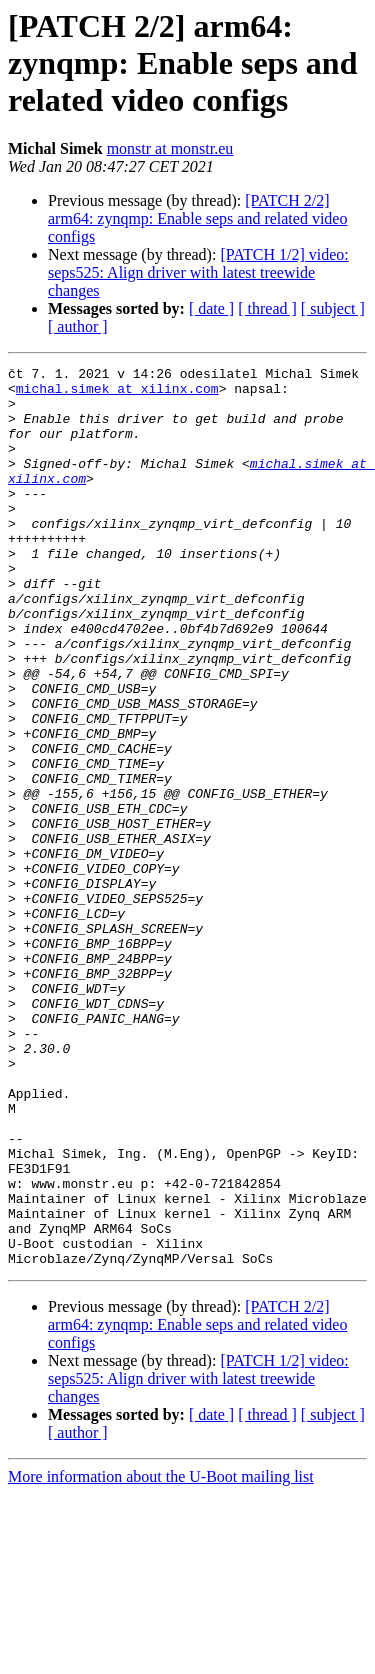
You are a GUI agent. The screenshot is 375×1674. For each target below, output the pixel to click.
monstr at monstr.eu (170, 148)
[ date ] (211, 308)
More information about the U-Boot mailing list (161, 1656)
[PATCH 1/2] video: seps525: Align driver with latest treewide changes (198, 272)
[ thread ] (267, 308)
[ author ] (78, 326)
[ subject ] (333, 308)
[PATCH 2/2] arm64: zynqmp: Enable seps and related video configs (197, 218)
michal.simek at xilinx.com (117, 394)
